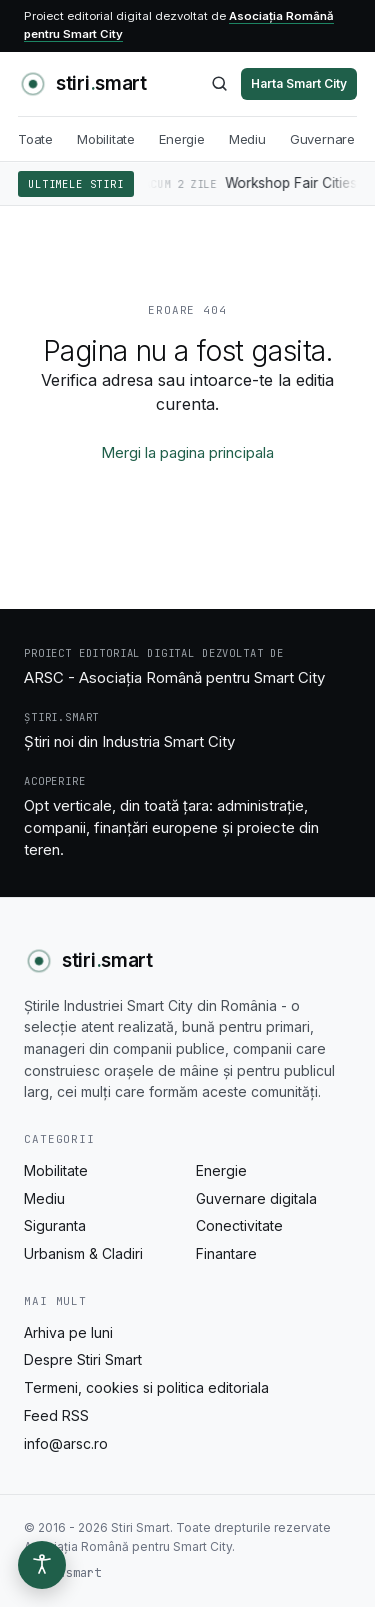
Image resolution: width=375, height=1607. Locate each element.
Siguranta (55, 1225)
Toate (35, 139)
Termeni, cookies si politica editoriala (146, 1387)
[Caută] (219, 83)
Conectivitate (239, 1225)
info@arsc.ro (66, 1443)
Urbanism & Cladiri (83, 1253)
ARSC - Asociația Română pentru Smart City (174, 677)
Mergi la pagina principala (187, 452)
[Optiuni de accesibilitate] (42, 1565)
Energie (182, 139)
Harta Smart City (299, 83)
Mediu (247, 139)
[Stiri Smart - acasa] (82, 84)
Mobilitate (106, 139)
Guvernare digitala (256, 1198)
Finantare (226, 1253)
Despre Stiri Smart (83, 1359)
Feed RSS (56, 1415)
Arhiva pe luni (68, 1332)
